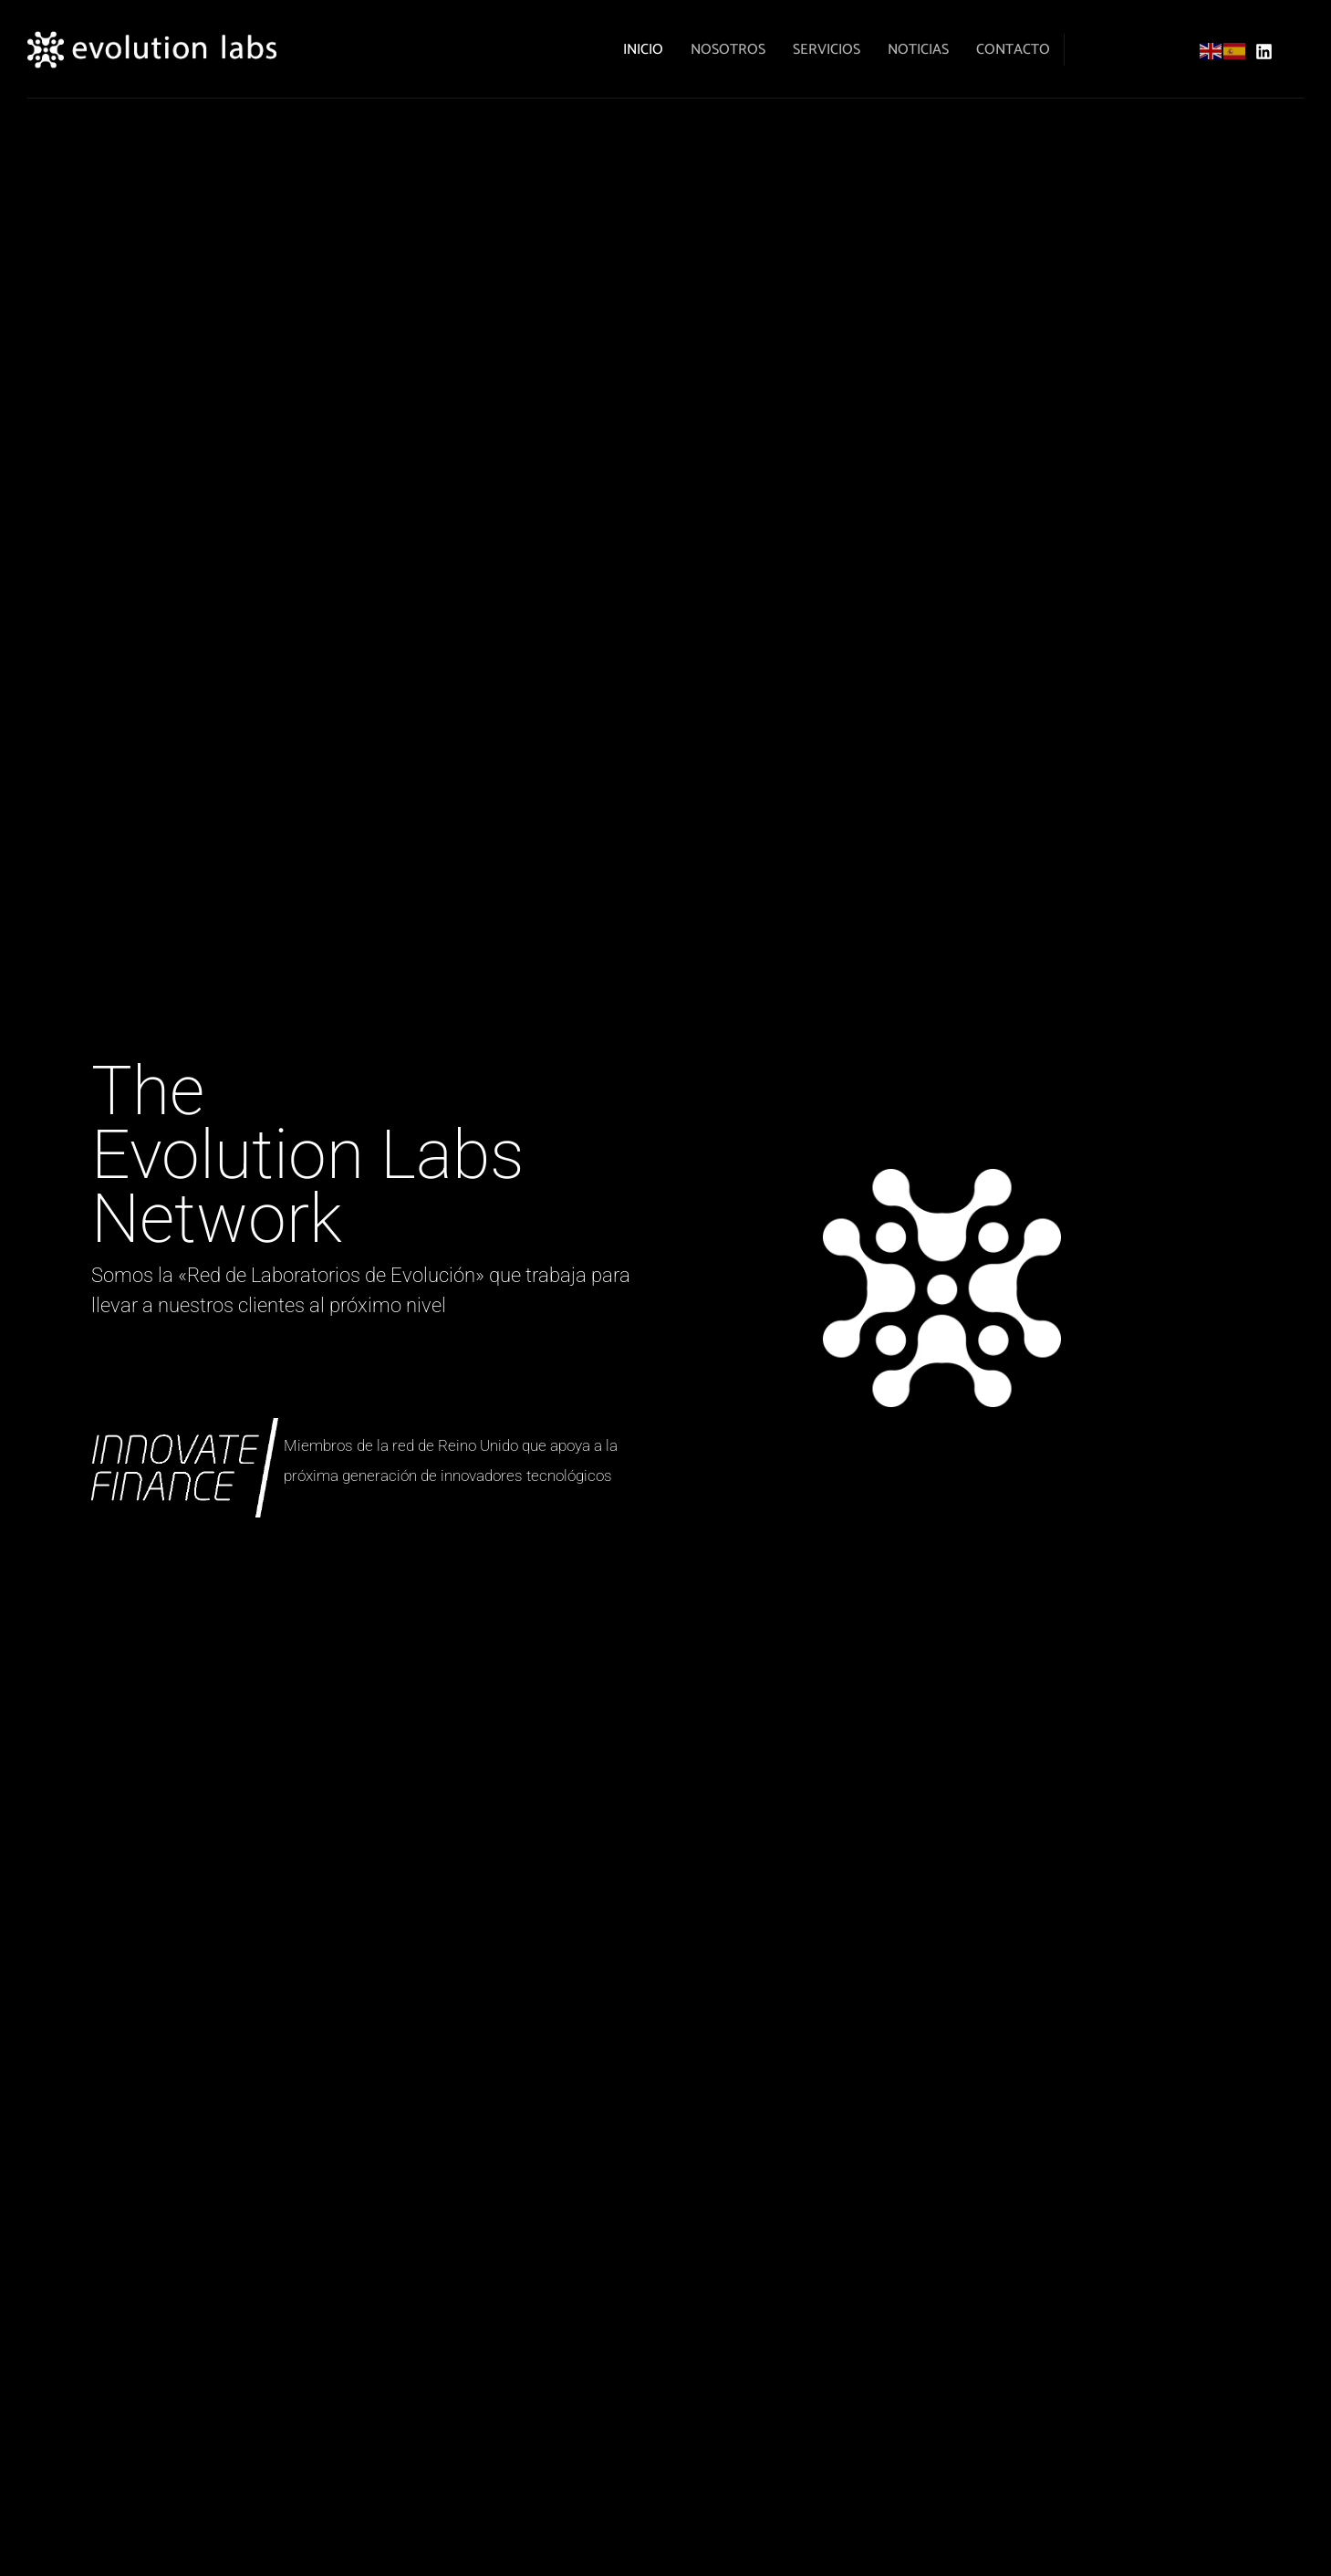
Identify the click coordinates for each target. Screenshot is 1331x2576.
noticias (918, 49)
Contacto (1013, 49)
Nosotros (728, 49)
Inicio (643, 49)
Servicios (826, 49)
